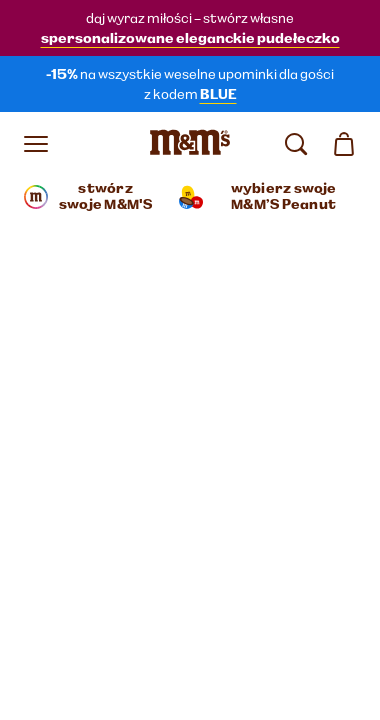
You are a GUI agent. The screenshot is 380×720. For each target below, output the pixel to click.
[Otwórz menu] (36, 144)
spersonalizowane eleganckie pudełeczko (190, 38)
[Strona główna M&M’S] (190, 144)
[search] (296, 144)
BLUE (218, 94)
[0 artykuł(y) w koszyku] (344, 144)
